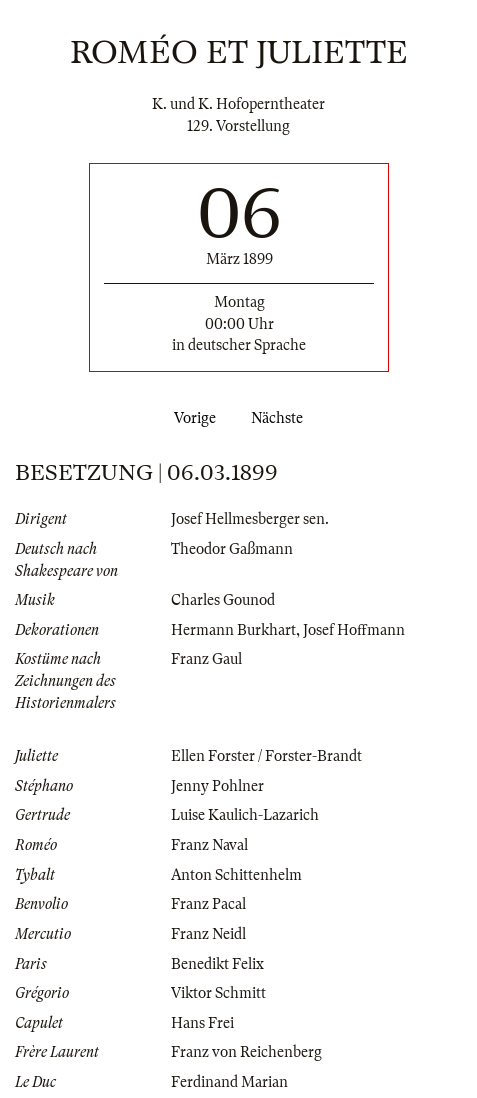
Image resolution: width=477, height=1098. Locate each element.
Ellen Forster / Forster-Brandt (266, 756)
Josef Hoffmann (354, 630)
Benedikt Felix (217, 964)
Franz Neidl (208, 934)
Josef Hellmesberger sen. (250, 519)
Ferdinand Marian (229, 1082)
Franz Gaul (206, 659)
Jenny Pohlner (217, 786)
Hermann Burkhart (233, 630)
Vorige (191, 418)
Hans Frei (202, 1023)
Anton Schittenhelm (236, 875)
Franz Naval (209, 845)
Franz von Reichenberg (246, 1052)
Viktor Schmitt (218, 993)
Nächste (281, 418)
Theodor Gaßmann (232, 549)
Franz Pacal (208, 904)
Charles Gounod (223, 600)
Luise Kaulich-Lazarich (245, 815)
